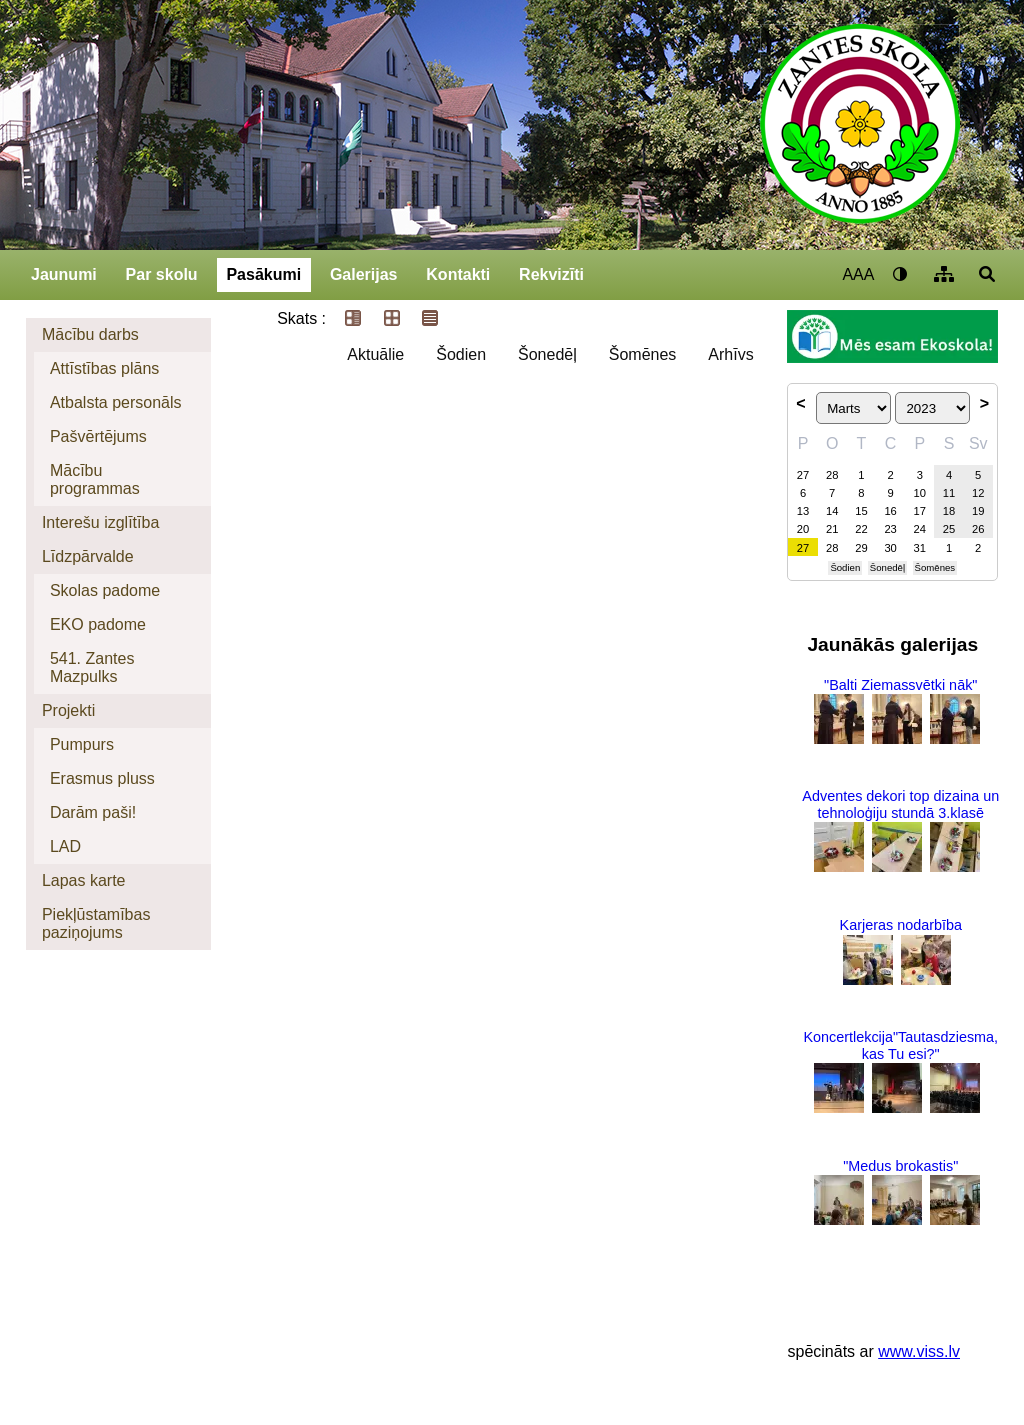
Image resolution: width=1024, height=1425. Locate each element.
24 (920, 529)
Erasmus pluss (102, 778)
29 (861, 548)
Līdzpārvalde (88, 556)
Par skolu (162, 274)
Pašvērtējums (98, 436)
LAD (65, 846)
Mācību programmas (95, 479)
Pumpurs (82, 744)
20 (803, 529)
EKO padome (98, 624)
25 (949, 529)
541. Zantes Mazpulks (92, 667)
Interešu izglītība (100, 522)
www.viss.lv (919, 1351)
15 (861, 511)
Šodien (461, 354)
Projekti (68, 710)
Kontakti (458, 274)
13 (803, 511)
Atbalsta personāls (116, 402)
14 (832, 511)
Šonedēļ (547, 354)
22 (861, 529)
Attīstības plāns (104, 368)
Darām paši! (93, 812)
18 (949, 511)
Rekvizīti (551, 274)
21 (832, 529)
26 (978, 529)
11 (949, 493)
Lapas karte (84, 880)
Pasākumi (263, 274)
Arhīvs (730, 354)
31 (920, 548)
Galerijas (364, 274)
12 (978, 493)
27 (803, 475)
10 (920, 493)
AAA (858, 274)
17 (920, 511)
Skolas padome (105, 590)
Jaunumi (64, 274)
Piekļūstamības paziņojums (96, 923)
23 (890, 529)
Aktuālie (375, 354)
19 (978, 511)
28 (832, 475)
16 (890, 511)
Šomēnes (643, 354)
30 (890, 548)
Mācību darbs (90, 334)
